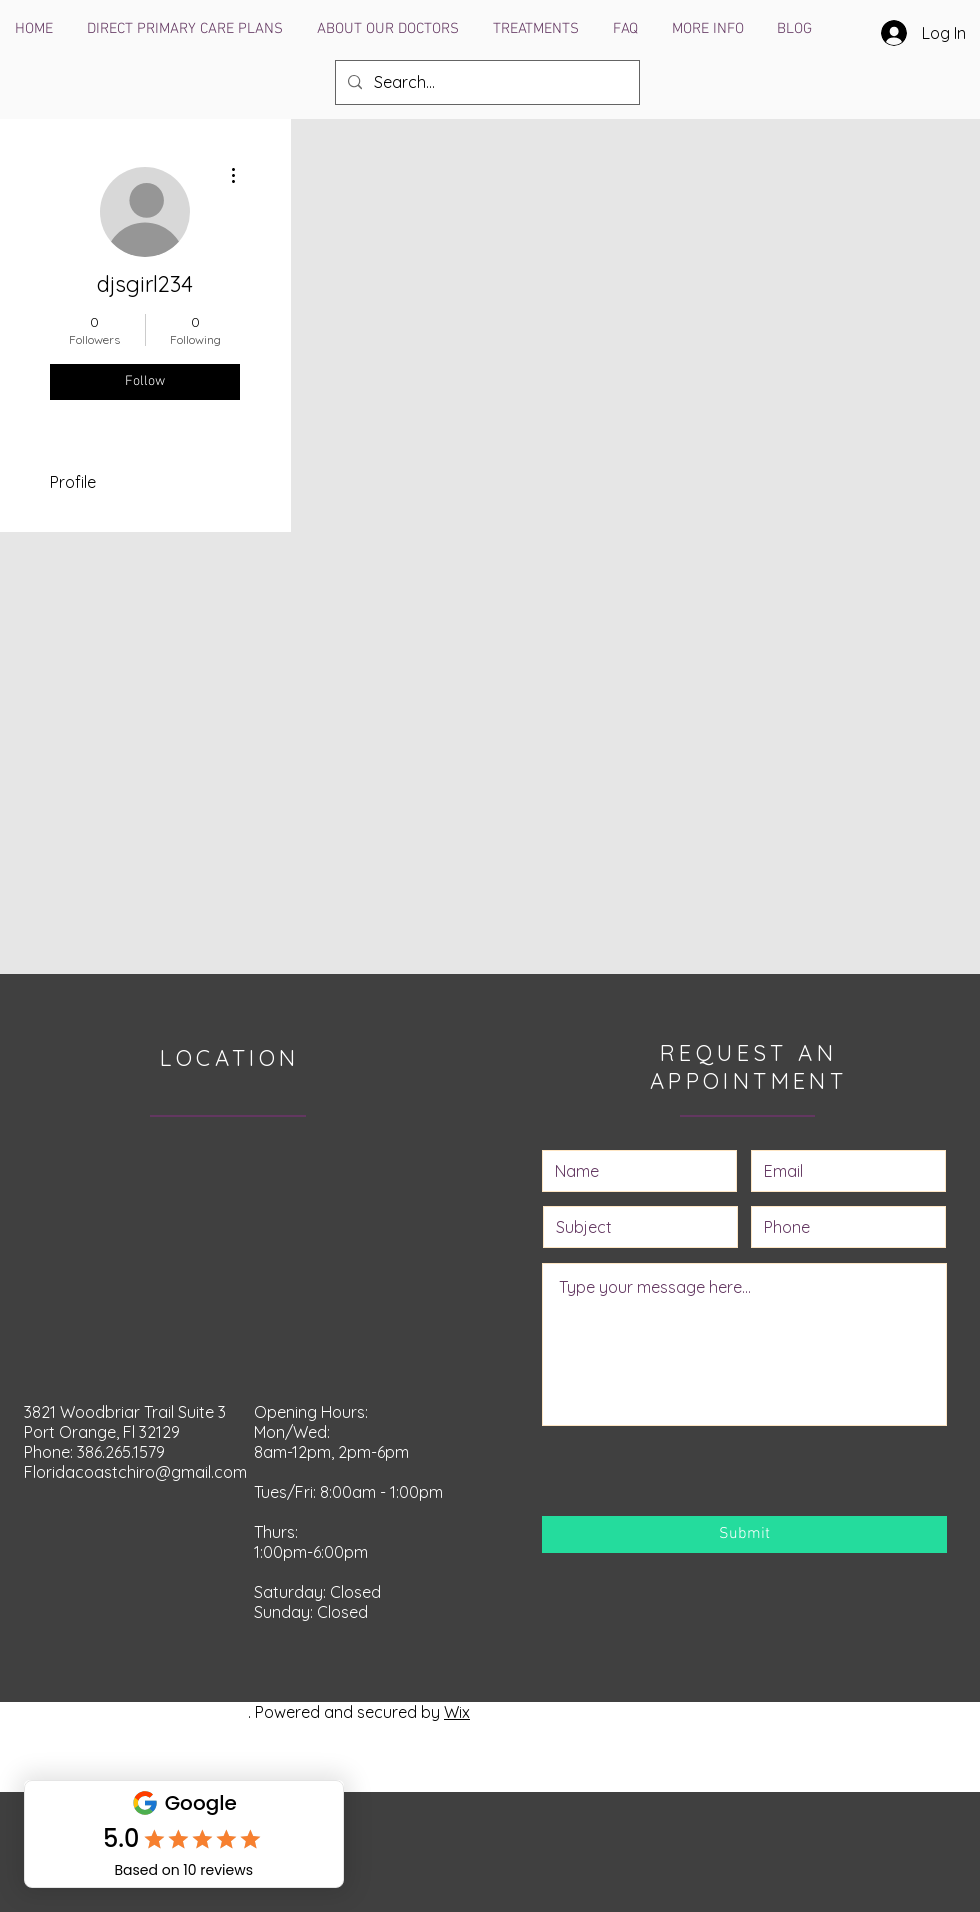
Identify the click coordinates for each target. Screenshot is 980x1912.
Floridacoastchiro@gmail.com (135, 1472)
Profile (73, 482)
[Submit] (744, 1534)
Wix (457, 1712)
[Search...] (485, 82)
